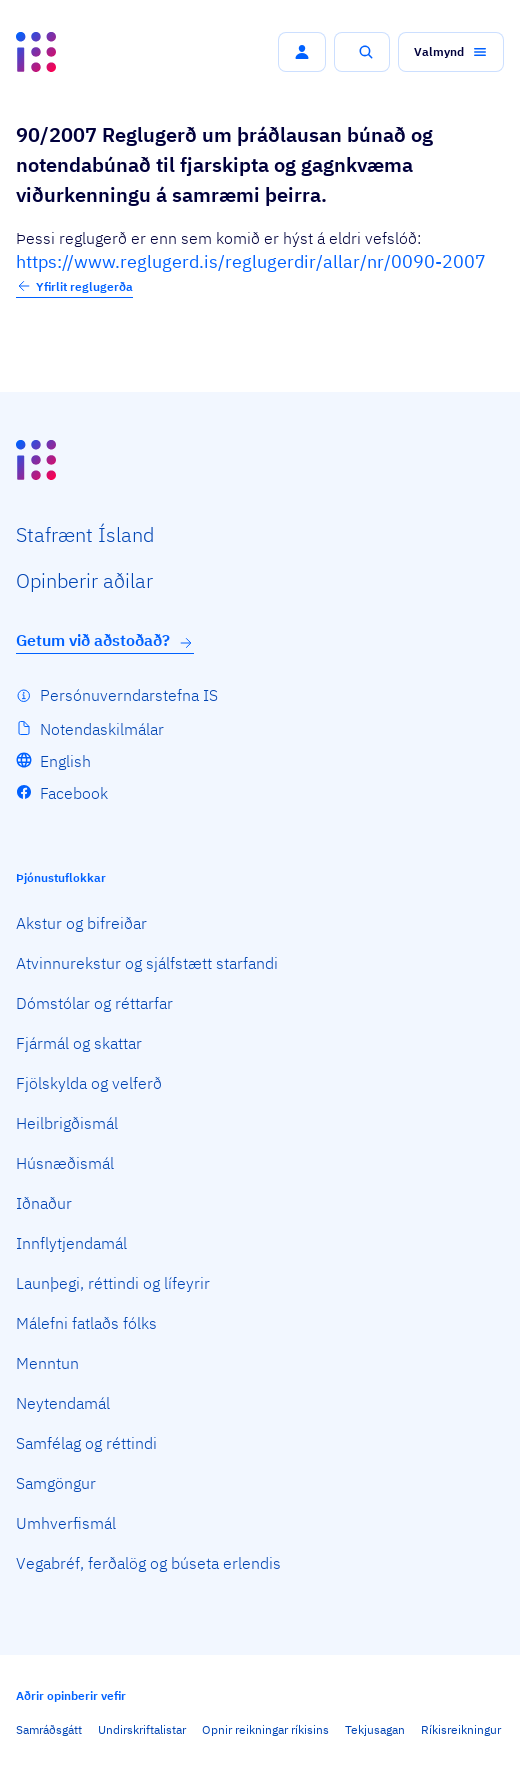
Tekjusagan (375, 1729)
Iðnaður (44, 1203)
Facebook (74, 793)
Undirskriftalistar (142, 1729)
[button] (302, 52)
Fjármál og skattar (79, 1043)
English (65, 761)
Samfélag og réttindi (86, 1443)
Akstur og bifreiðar (81, 923)
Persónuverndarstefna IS (129, 695)
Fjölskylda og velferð (89, 1083)
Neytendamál (63, 1403)
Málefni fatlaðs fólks (86, 1323)
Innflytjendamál (71, 1243)
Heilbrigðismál (67, 1123)
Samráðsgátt (49, 1729)
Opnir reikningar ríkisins (265, 1729)
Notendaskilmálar (102, 729)
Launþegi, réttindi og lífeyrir (113, 1283)
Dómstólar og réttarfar (94, 1003)
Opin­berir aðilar (84, 580)
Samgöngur (56, 1483)
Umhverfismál (66, 1523)
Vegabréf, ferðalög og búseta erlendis (148, 1563)
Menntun (47, 1363)
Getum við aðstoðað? (105, 640)
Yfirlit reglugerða (74, 286)
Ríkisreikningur (461, 1729)
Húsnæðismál (65, 1163)
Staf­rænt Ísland (85, 534)
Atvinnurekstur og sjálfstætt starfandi (147, 963)
